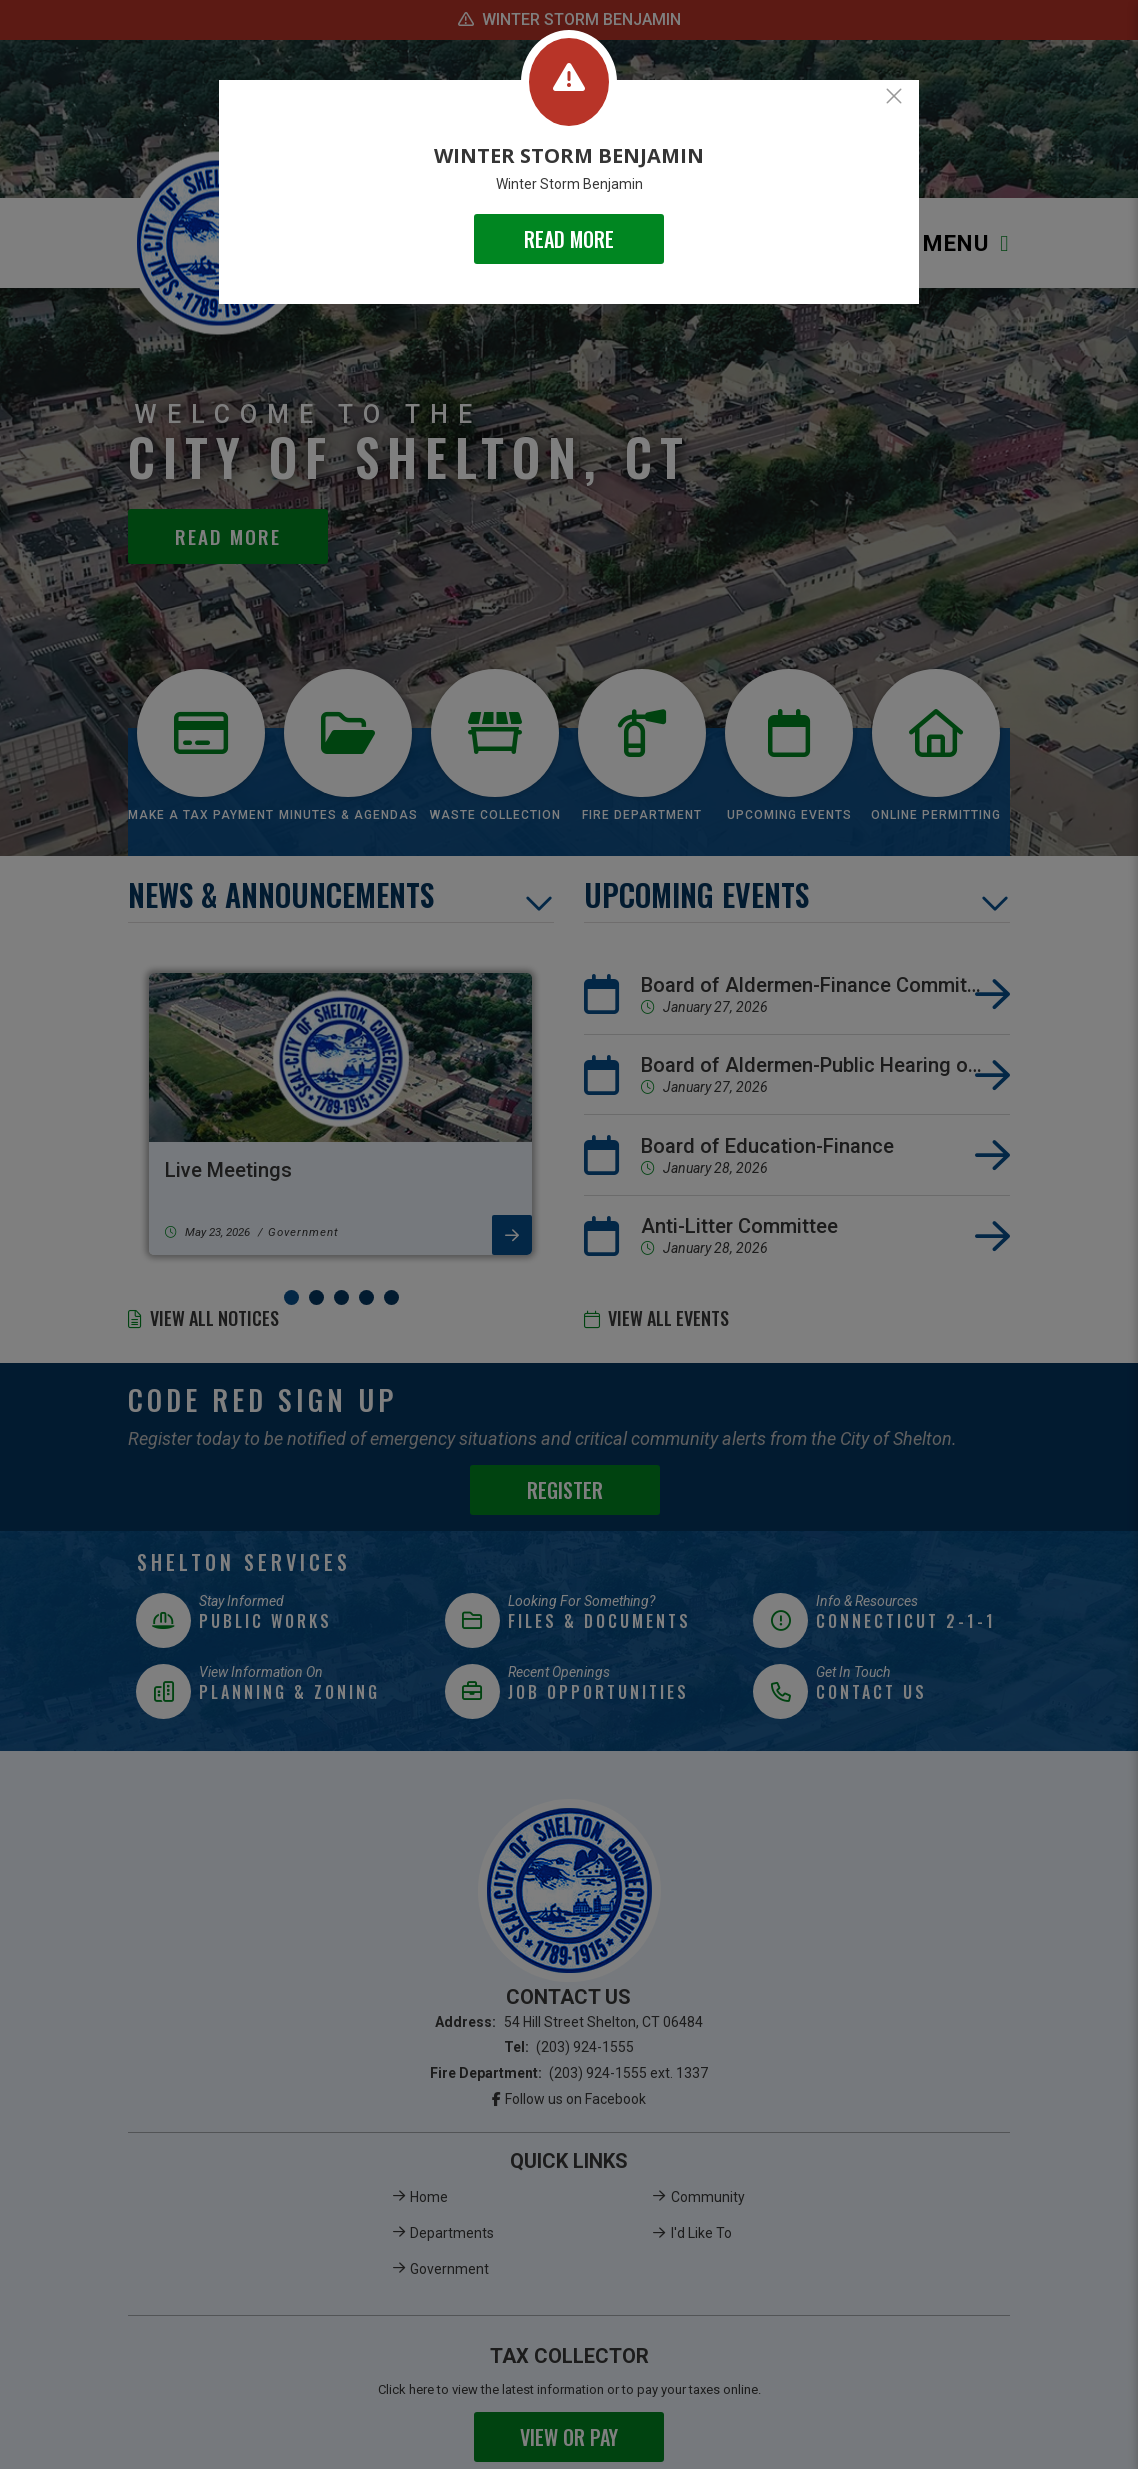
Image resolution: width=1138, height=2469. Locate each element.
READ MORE (569, 239)
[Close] (894, 96)
